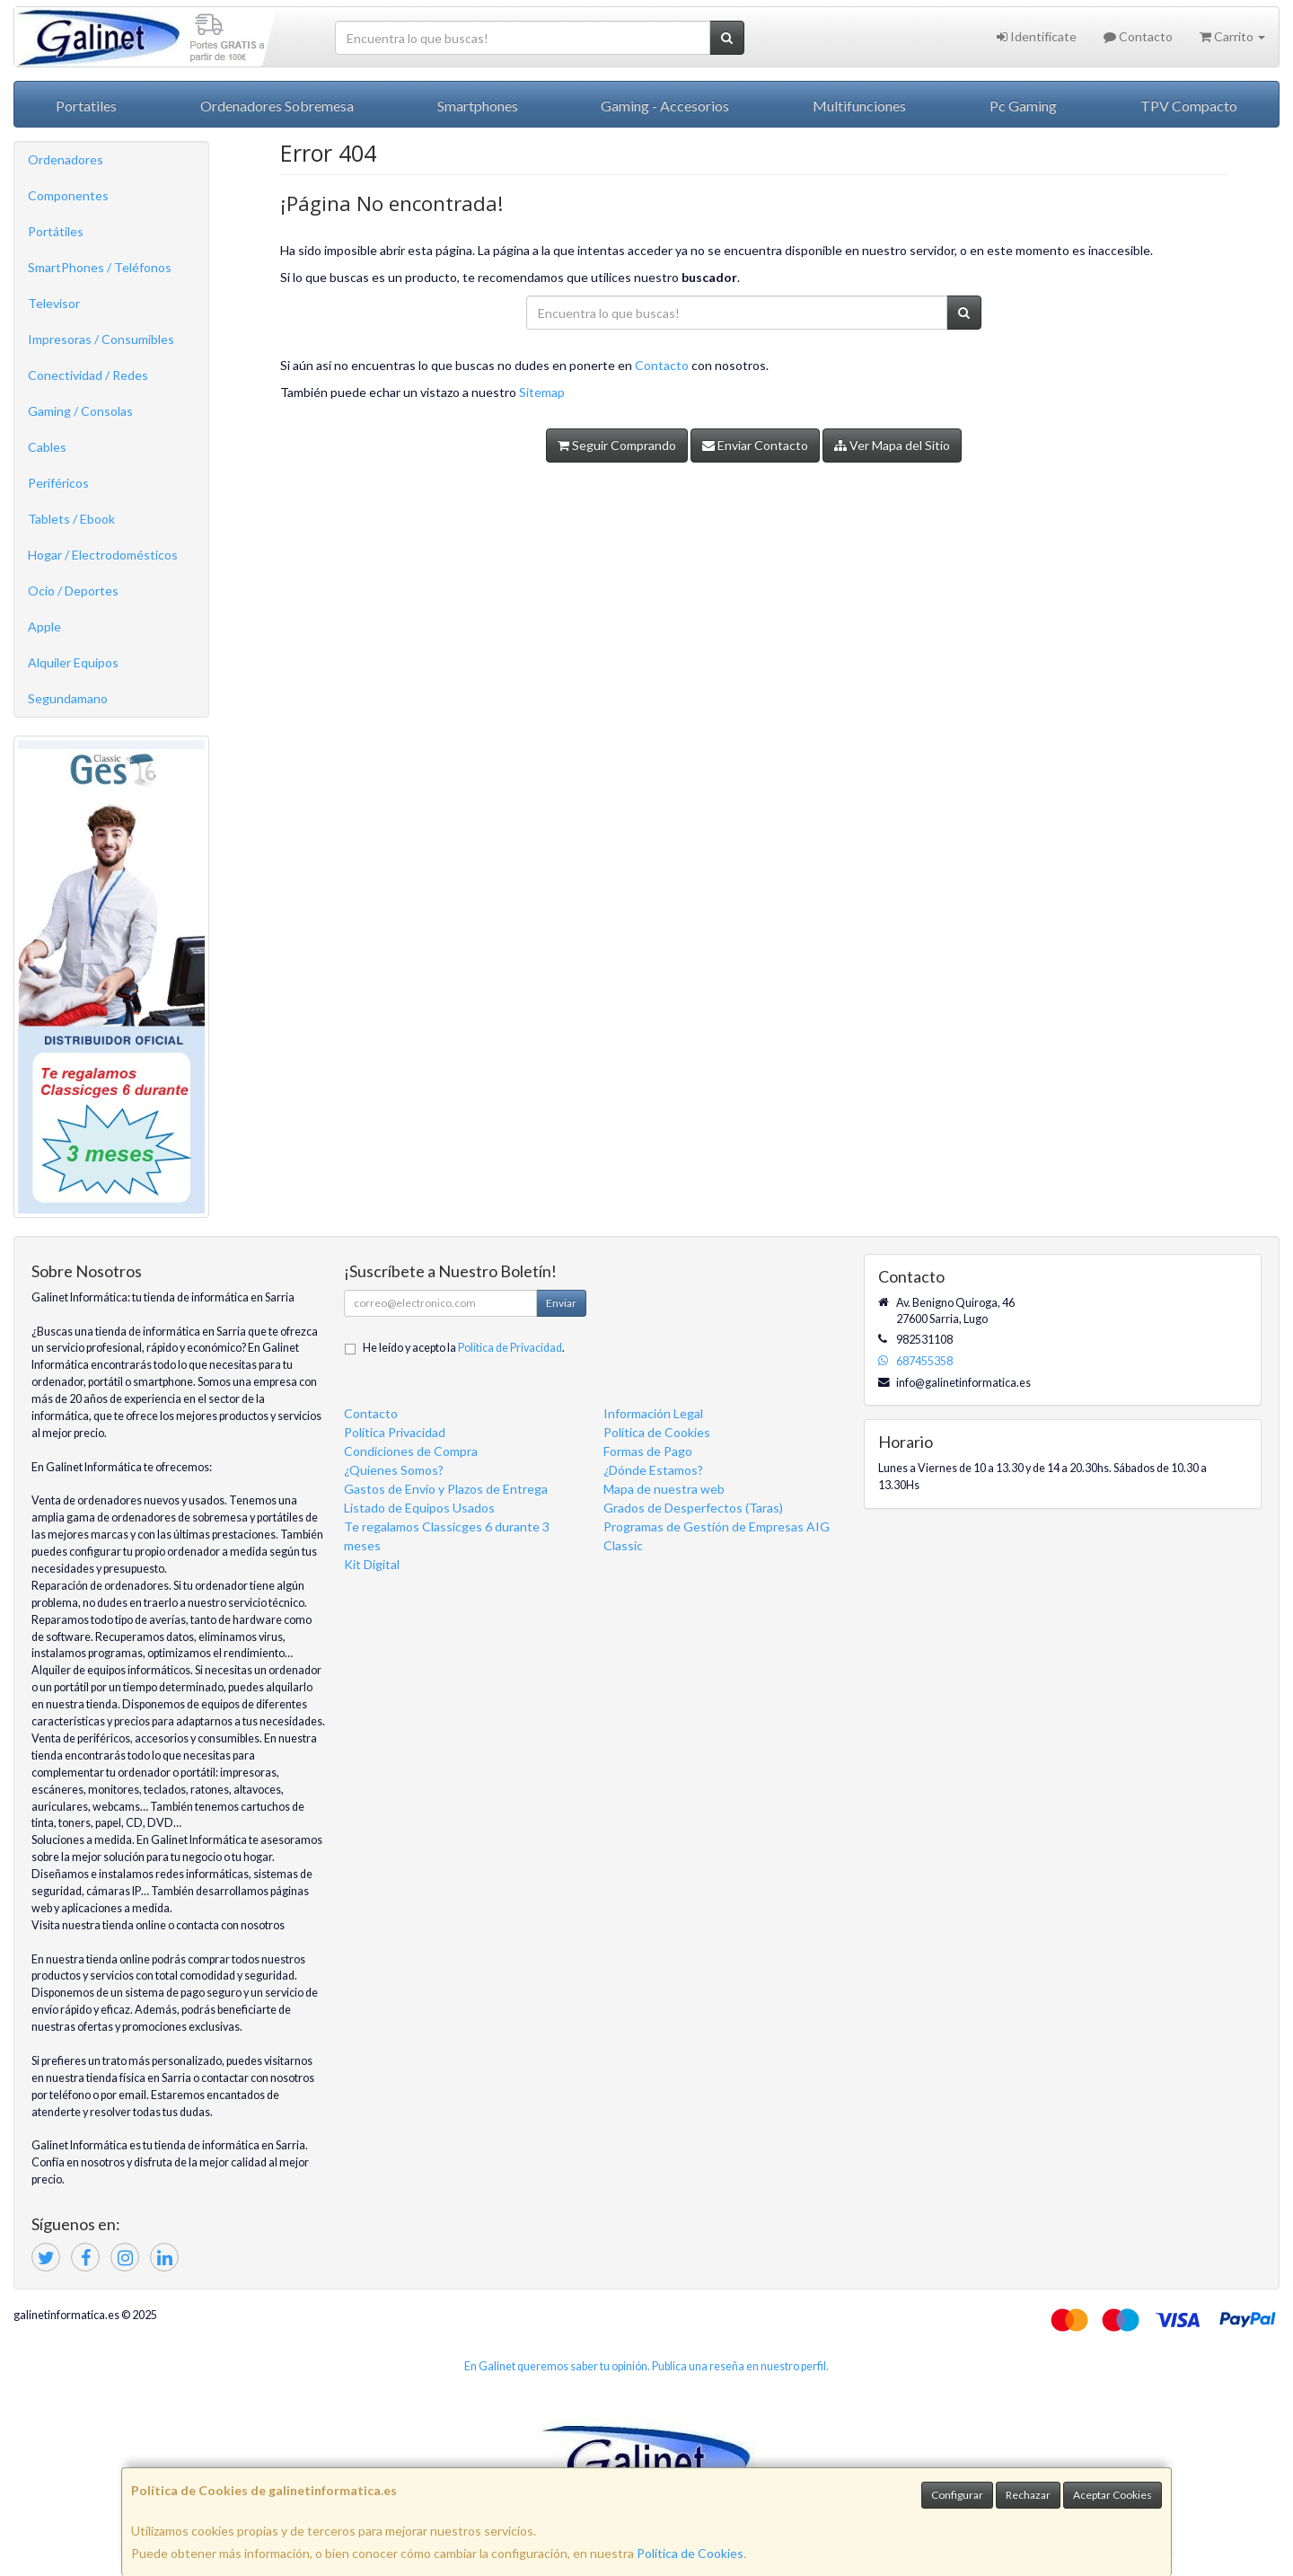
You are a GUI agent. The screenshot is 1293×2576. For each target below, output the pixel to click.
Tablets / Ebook (71, 518)
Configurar (957, 2494)
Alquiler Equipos (73, 662)
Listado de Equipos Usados (419, 1507)
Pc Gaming (1023, 105)
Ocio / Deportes (73, 590)
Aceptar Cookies (1112, 2494)
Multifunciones (859, 105)
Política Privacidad (394, 1432)
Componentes (68, 195)
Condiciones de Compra (411, 1451)
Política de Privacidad (510, 1347)
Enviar (561, 1303)
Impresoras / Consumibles (101, 339)
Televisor (54, 303)
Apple (44, 626)
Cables (47, 446)
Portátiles (56, 231)
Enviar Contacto (755, 445)
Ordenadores (65, 159)
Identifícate (1037, 36)
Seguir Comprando (617, 445)
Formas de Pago (647, 1451)
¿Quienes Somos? (394, 1470)
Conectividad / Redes (88, 375)
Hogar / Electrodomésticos (103, 554)
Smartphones (477, 105)
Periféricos (58, 482)
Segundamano (68, 698)
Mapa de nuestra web (664, 1488)
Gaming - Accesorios (665, 105)
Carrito (1232, 36)
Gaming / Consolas (80, 411)
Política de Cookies (690, 2553)
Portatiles (86, 105)
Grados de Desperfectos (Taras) (693, 1507)
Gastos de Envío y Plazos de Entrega (446, 1488)
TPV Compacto (1188, 105)
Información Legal (653, 1413)
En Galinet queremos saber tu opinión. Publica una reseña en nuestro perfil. (646, 2366)
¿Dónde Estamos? (653, 1470)
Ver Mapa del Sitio (892, 445)
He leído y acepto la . (464, 1347)
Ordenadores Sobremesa (277, 105)
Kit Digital (372, 1564)
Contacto (1138, 36)
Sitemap (542, 392)
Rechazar (1028, 2494)
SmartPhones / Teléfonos (100, 267)
